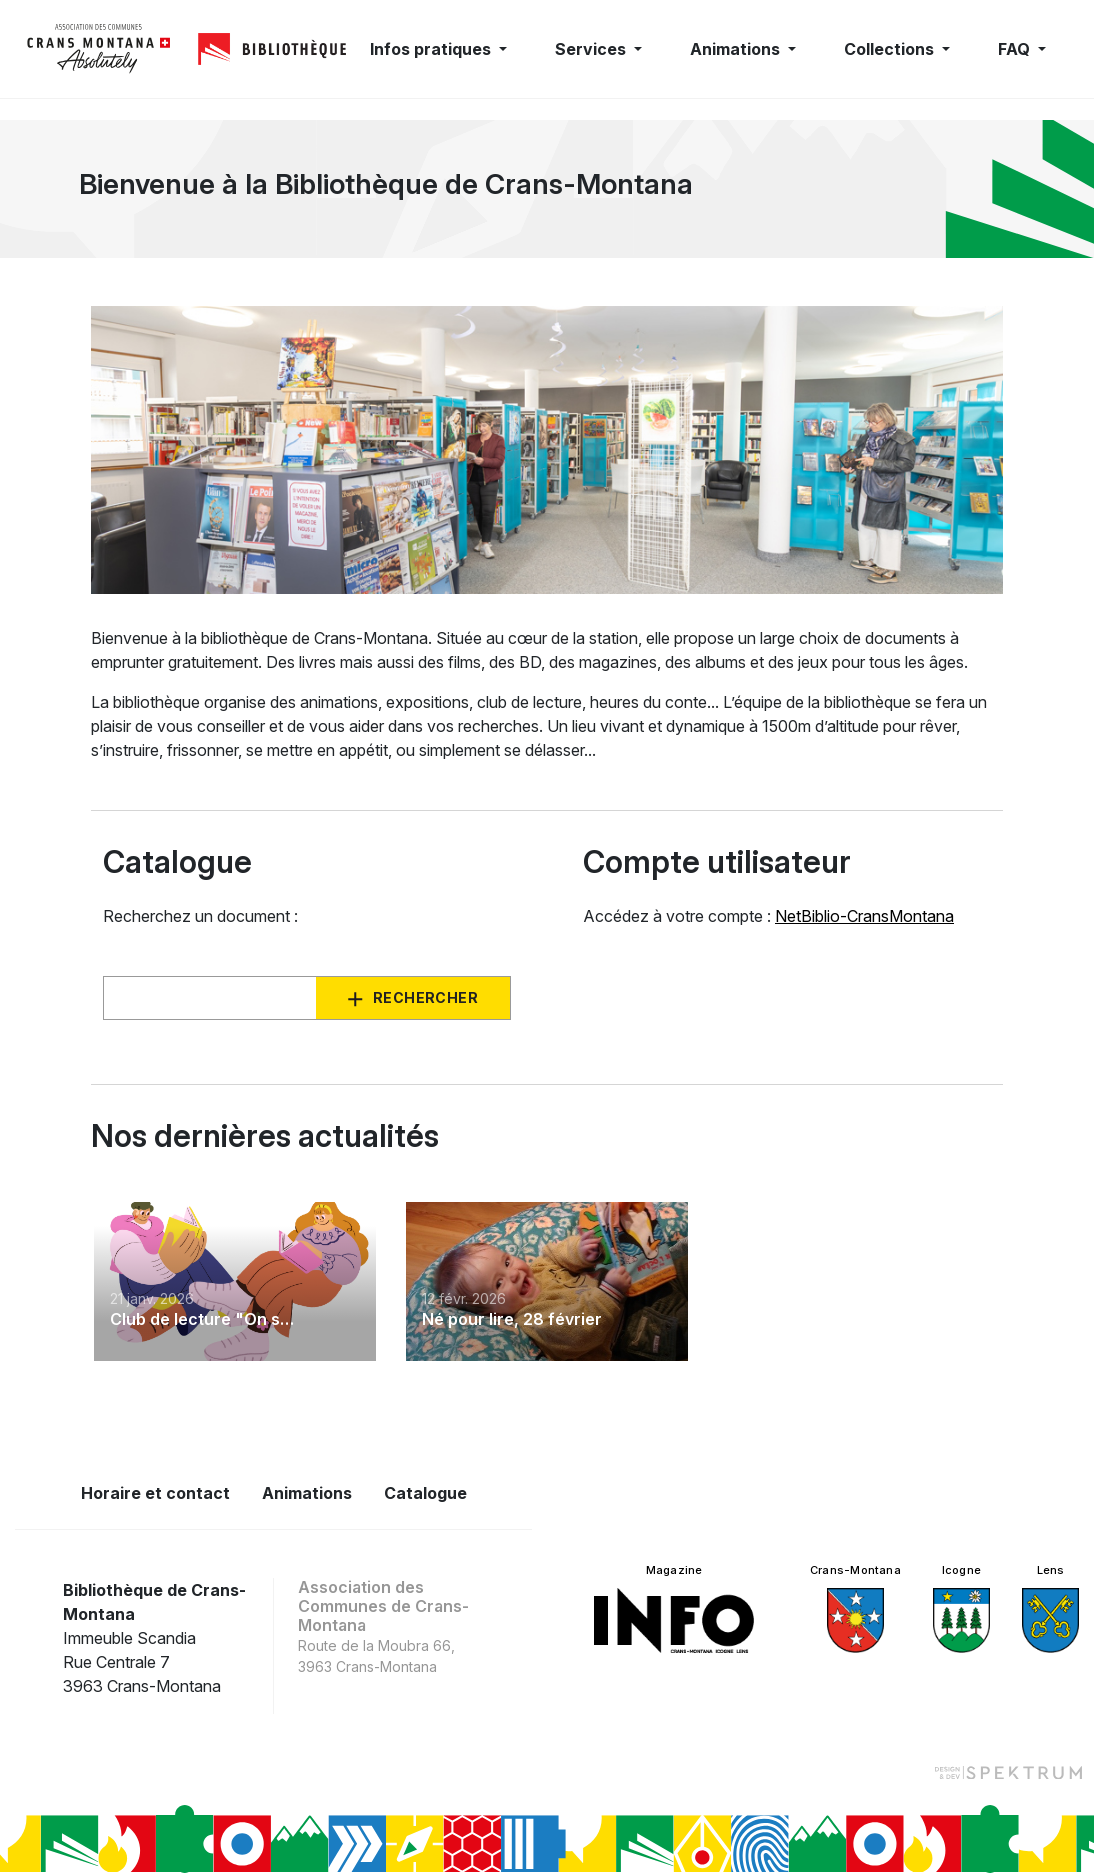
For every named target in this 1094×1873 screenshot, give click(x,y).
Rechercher (425, 997)
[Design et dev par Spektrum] (1008, 1771)
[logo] (99, 49)
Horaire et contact (155, 1493)
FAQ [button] (1016, 49)
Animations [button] (737, 49)
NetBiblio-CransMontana (864, 916)
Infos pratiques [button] (432, 49)
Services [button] (592, 49)
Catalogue (425, 1493)
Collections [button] (891, 49)
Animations (307, 1493)
